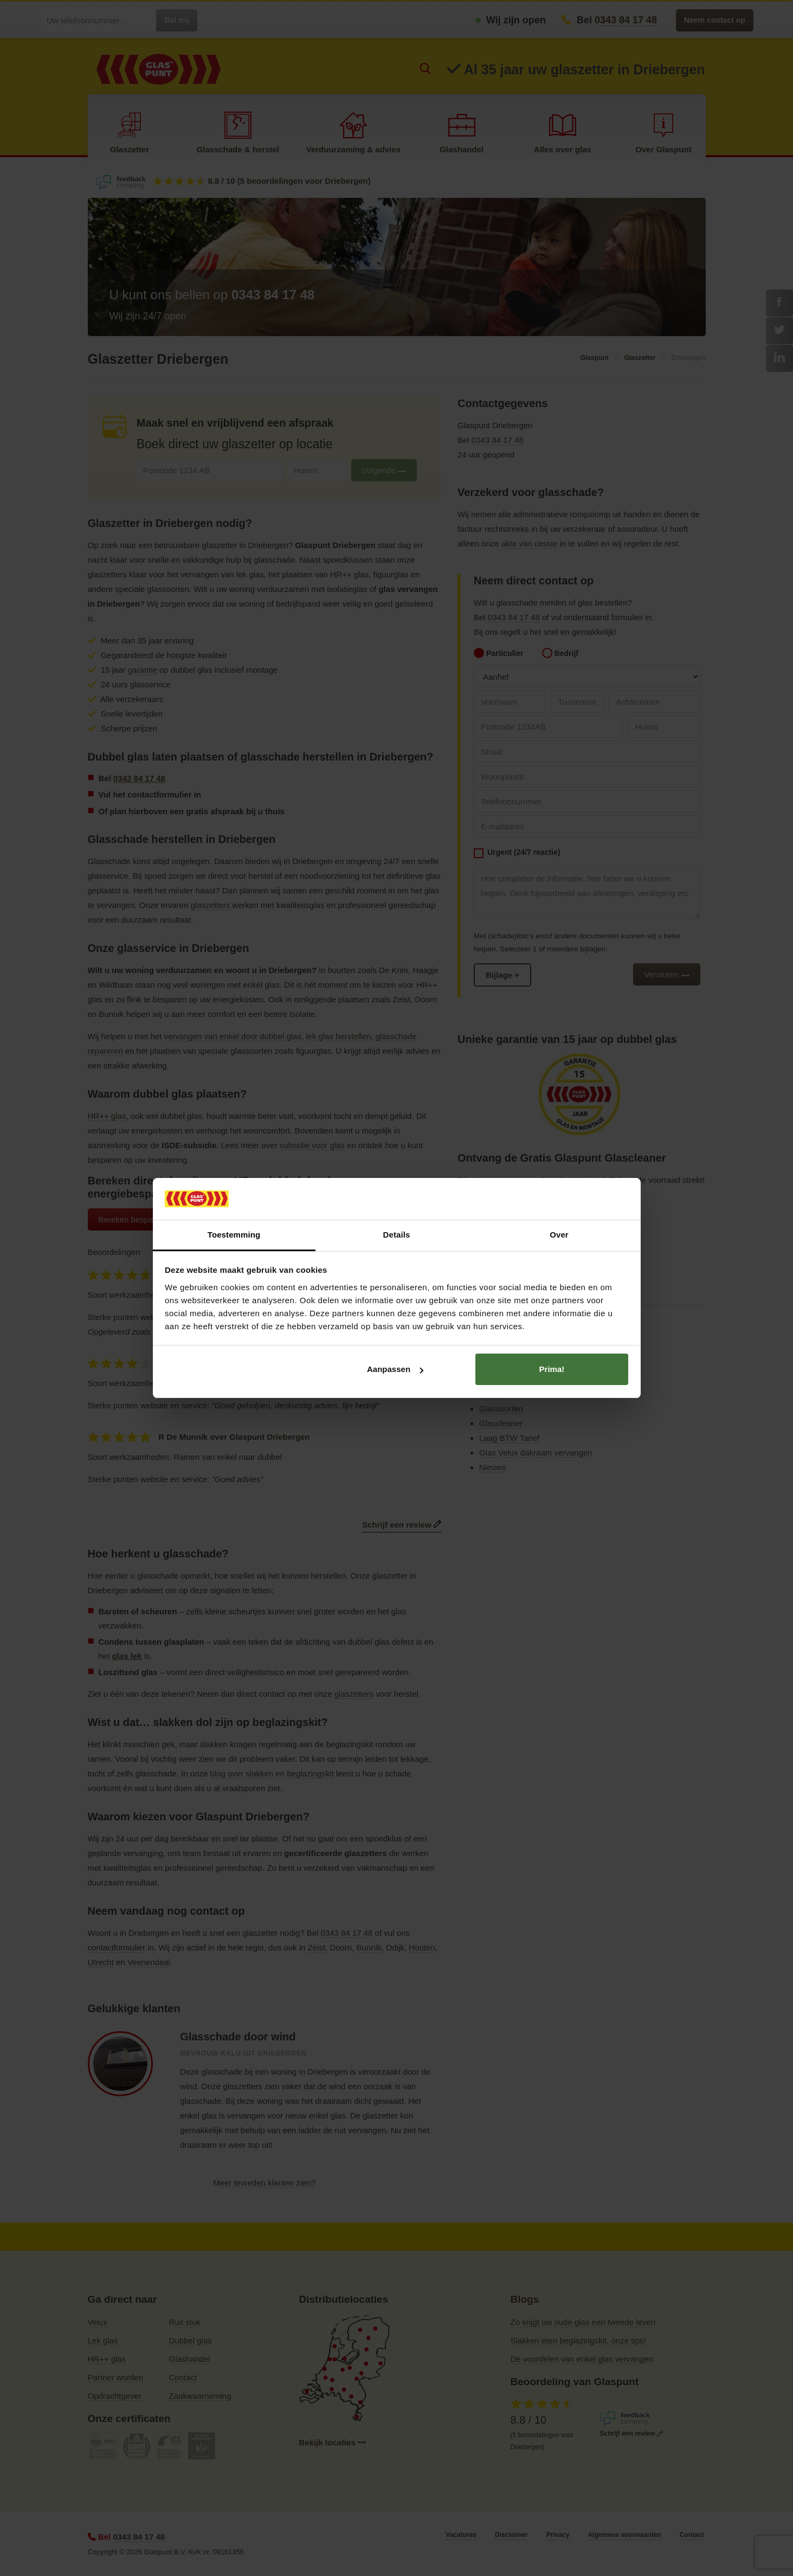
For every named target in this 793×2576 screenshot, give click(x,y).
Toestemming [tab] (234, 1234)
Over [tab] (559, 1234)
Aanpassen (395, 1369)
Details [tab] (396, 1234)
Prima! (552, 1369)
